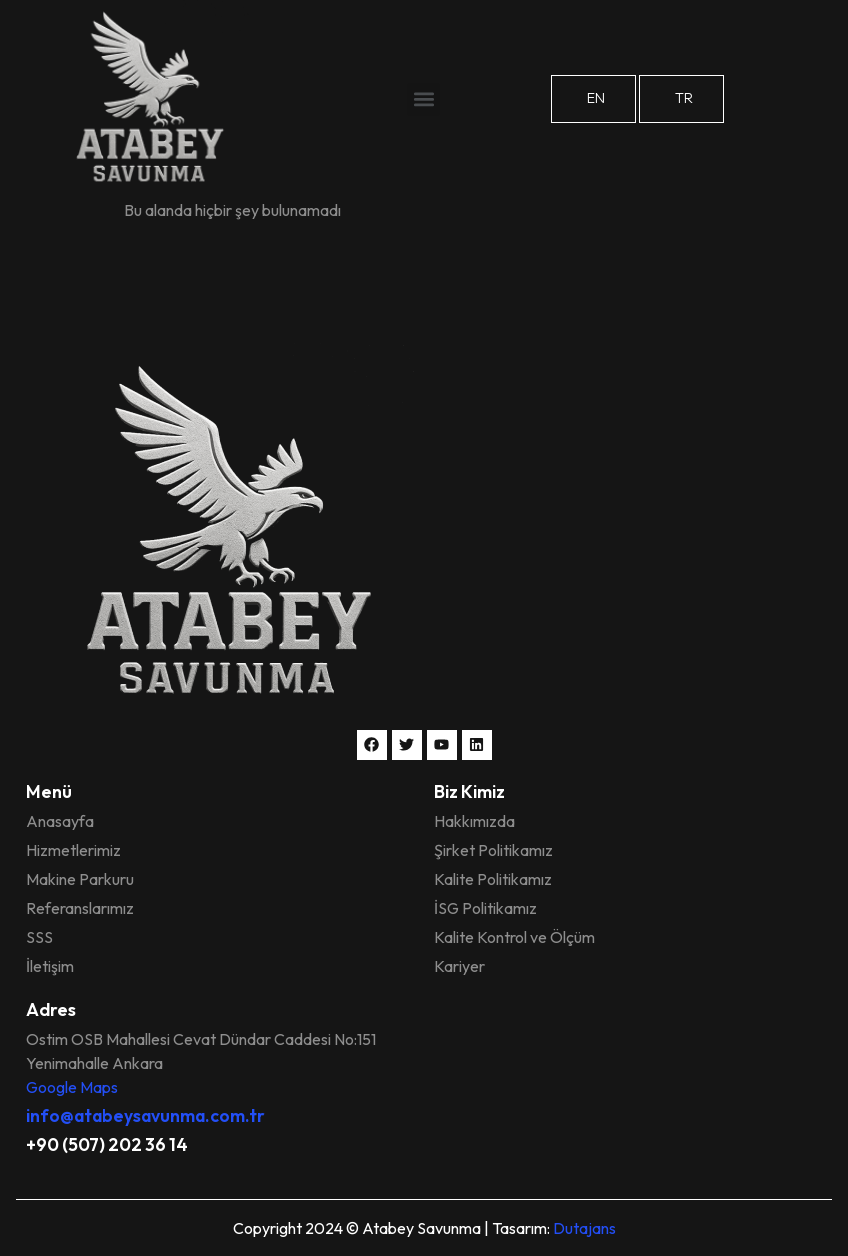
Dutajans (584, 1228)
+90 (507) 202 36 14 (107, 1144)
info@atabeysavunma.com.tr (145, 1115)
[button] (423, 99)
